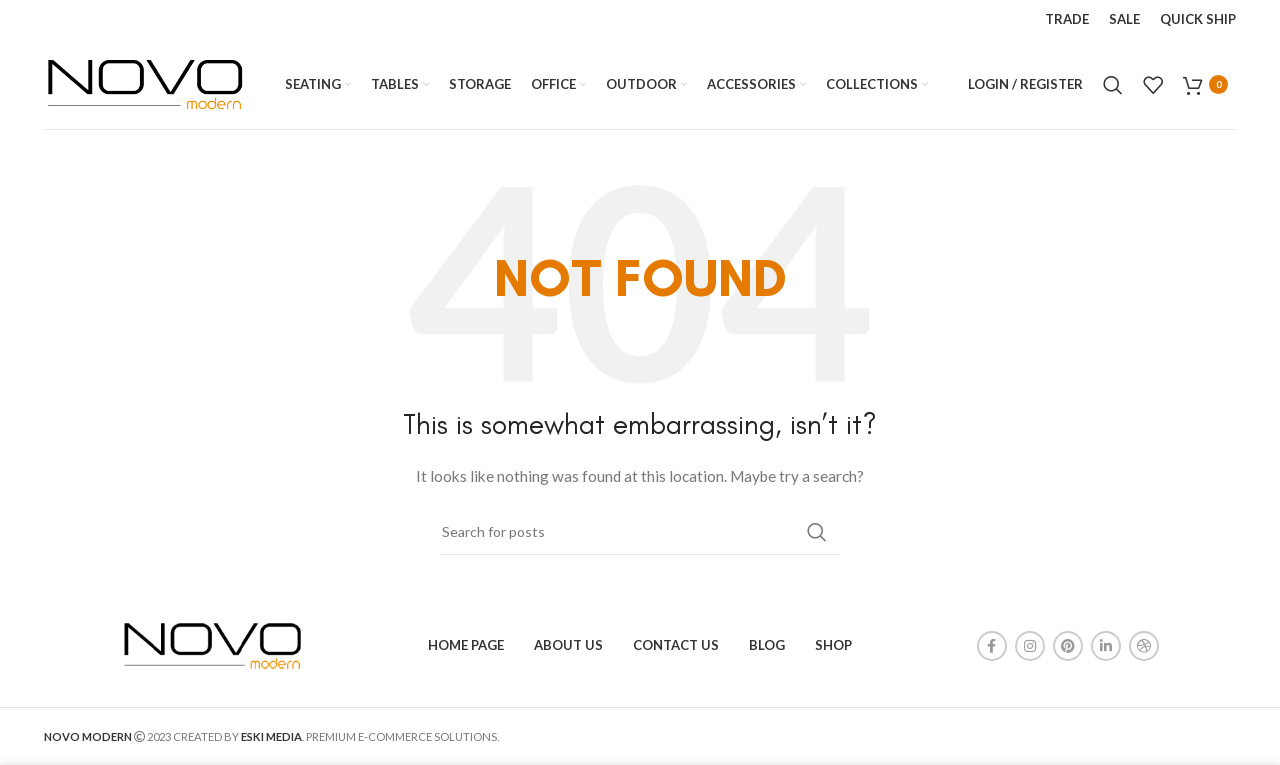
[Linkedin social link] (1106, 646)
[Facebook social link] (992, 646)
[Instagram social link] (1030, 646)
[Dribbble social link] (1144, 646)
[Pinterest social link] (1068, 646)
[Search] (1113, 85)
